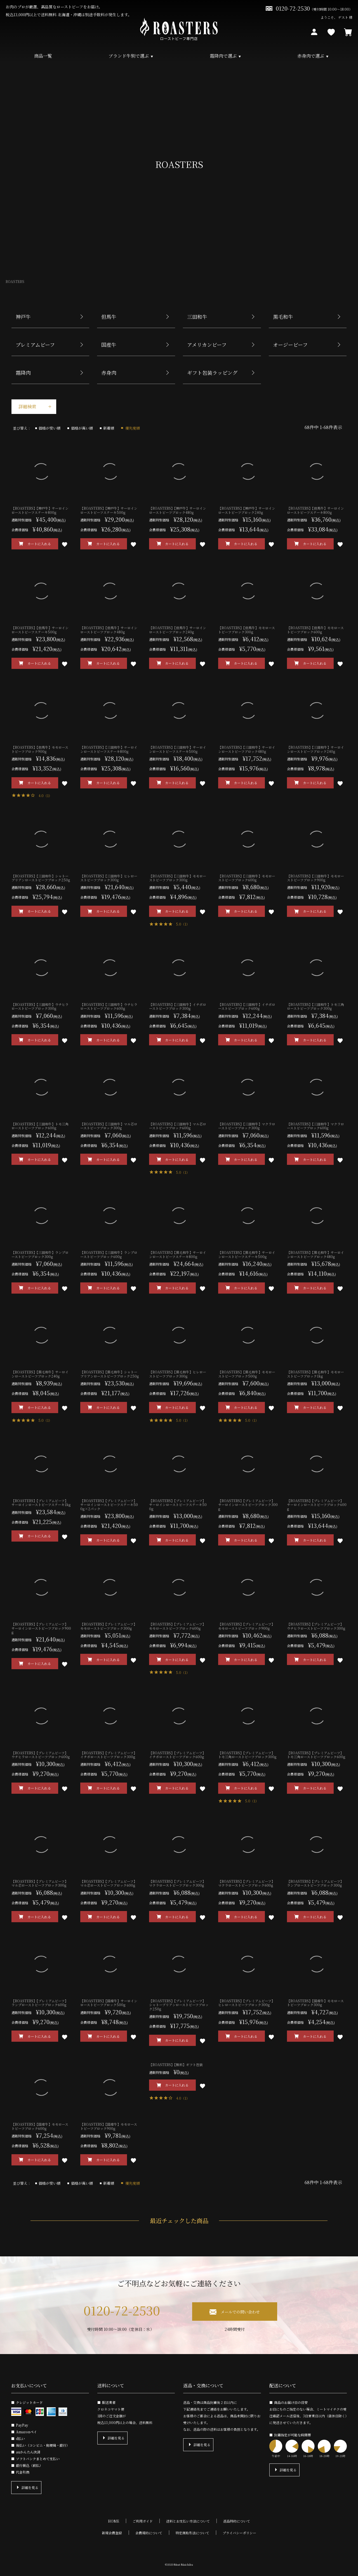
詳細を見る (30, 2487)
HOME (113, 2521)
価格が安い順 (50, 428)
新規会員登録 (112, 2532)
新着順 (110, 428)
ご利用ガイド (143, 2521)
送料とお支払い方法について (188, 2521)
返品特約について (236, 2521)
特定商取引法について (192, 2532)
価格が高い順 (83, 428)
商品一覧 (43, 56)
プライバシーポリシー (239, 2532)
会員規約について (148, 2532)
